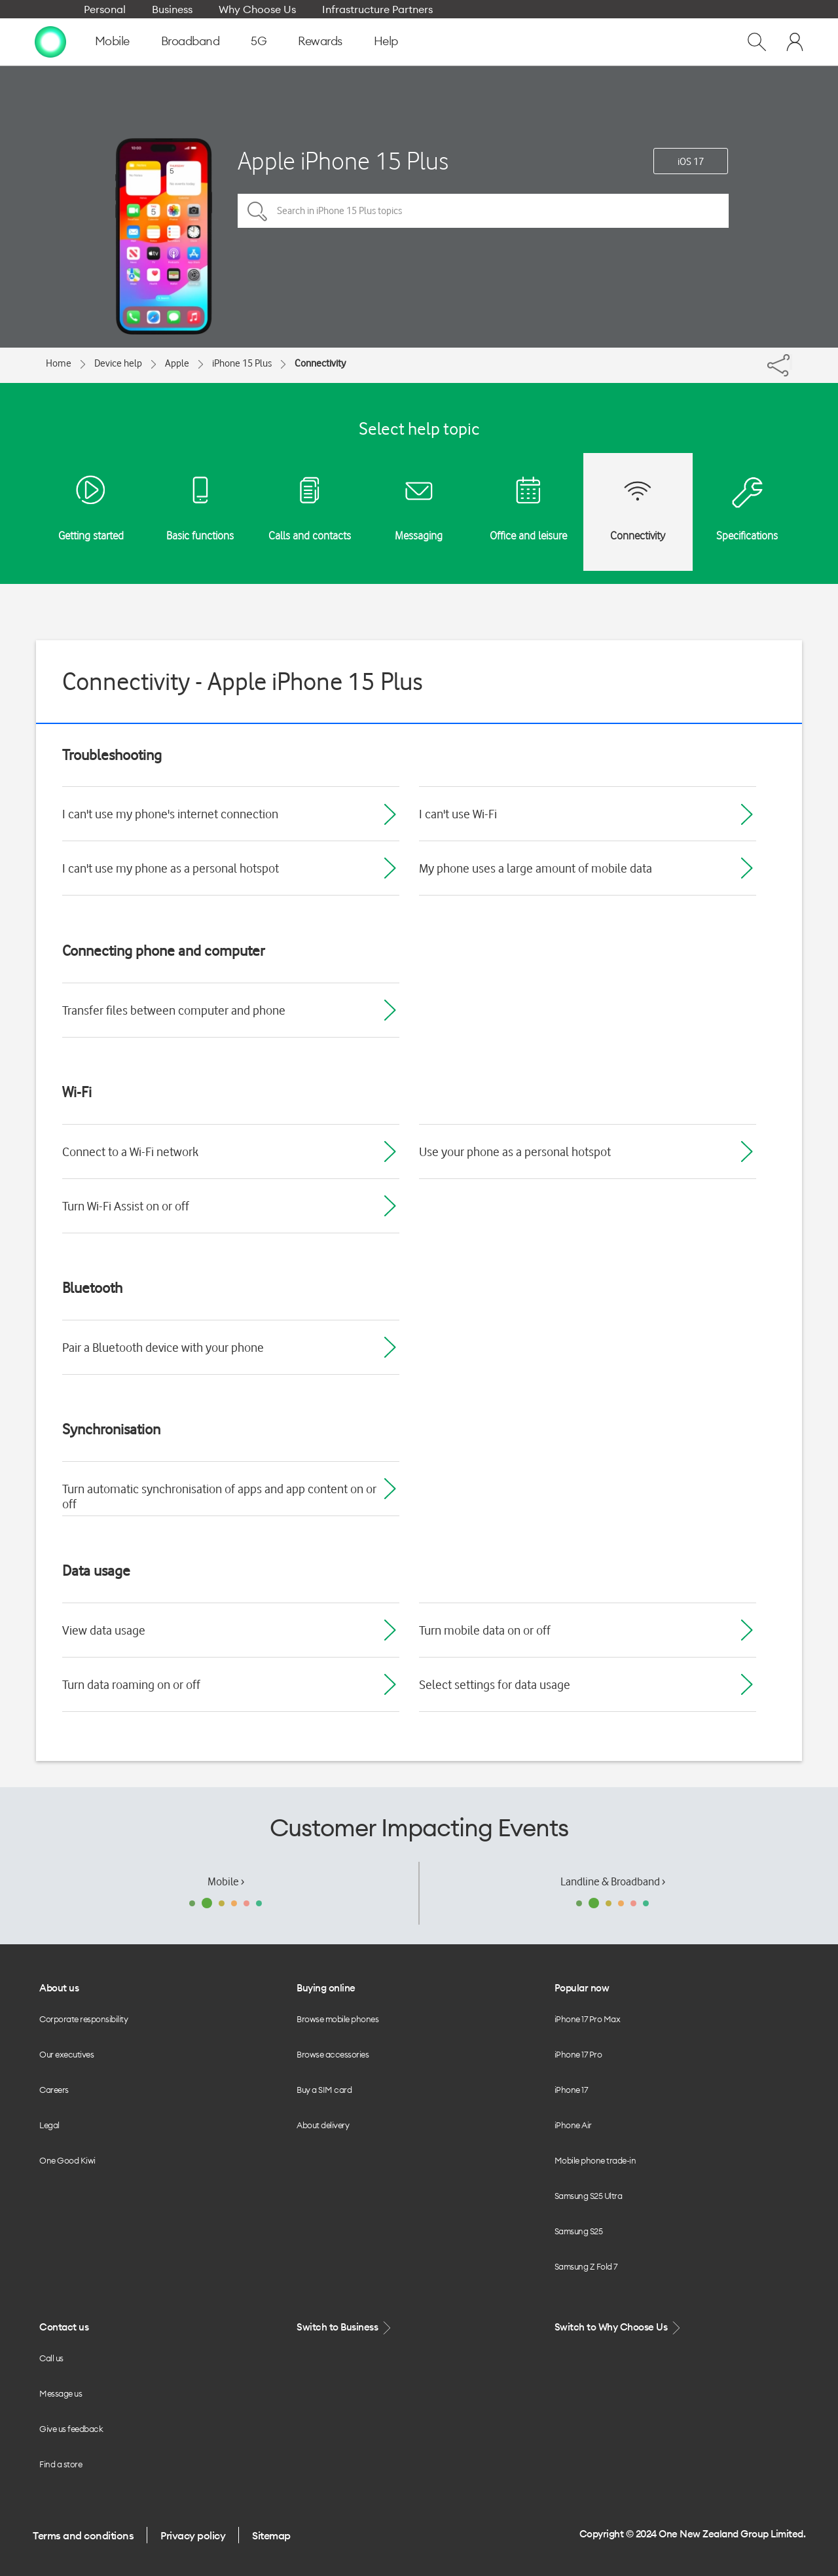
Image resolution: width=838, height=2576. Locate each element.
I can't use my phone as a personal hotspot (170, 868)
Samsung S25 (579, 2231)
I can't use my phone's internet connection (170, 814)
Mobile (112, 40)
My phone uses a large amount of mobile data (535, 868)
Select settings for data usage (494, 1684)
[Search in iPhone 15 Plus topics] (483, 211)
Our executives (66, 2054)
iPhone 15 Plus (242, 363)
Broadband (190, 40)
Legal (49, 2125)
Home (58, 363)
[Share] (791, 362)
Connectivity (320, 363)
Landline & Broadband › (612, 1881)
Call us (51, 2358)
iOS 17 (691, 162)
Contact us (63, 2327)
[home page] (50, 41)
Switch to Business (345, 2327)
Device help (118, 363)
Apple (177, 363)
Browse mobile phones (337, 2019)
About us (59, 1988)
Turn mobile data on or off (485, 1630)
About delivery (323, 2125)
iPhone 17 (571, 2089)
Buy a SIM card (324, 2089)
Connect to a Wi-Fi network (130, 1151)
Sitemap (271, 2535)
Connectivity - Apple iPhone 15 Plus (242, 681)
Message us (60, 2393)
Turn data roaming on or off (131, 1684)
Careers (54, 2089)
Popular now (582, 1988)
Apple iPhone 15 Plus (343, 160)
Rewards (320, 40)
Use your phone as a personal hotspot (515, 1151)
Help (386, 40)
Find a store (60, 2464)
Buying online (326, 1988)
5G (258, 40)
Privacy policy (192, 2535)
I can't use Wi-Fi (458, 814)
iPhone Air (573, 2125)
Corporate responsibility (83, 2019)
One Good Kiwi (67, 2160)
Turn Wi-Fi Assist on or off (125, 1206)
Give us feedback (71, 2428)
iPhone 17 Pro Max (588, 2019)
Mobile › (226, 1881)
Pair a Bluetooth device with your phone (163, 1347)
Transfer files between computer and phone (173, 1010)
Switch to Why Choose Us (619, 2327)
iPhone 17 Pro (578, 2054)
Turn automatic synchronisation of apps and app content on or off (219, 1496)
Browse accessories (333, 2054)
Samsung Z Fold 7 (586, 2266)
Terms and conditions (83, 2535)
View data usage (103, 1630)
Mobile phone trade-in (595, 2160)
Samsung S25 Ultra (589, 2195)
